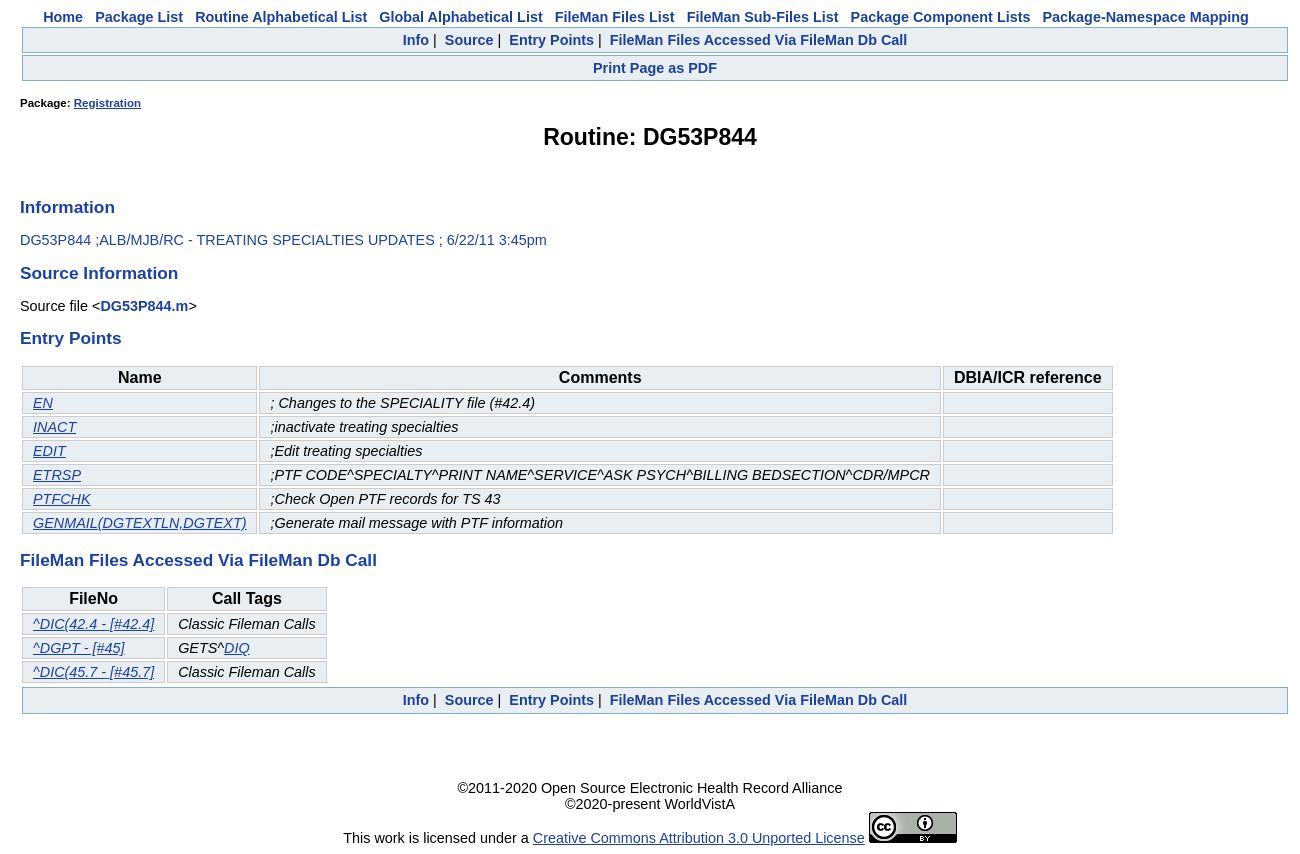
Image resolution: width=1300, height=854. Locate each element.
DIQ (237, 648)
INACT (54, 427)
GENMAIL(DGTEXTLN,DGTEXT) (139, 523)
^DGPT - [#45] (79, 648)
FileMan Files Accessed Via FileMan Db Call (759, 40)
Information (67, 207)
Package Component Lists (941, 17)
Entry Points (551, 40)
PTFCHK (62, 499)
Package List (139, 17)
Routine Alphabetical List (281, 17)
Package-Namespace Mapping (1146, 17)
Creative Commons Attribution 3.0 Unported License (699, 838)
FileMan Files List (615, 17)
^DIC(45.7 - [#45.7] (93, 672)
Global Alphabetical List (460, 17)
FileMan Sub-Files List (763, 17)
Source (469, 40)
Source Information (99, 273)
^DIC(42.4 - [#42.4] (93, 624)
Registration (107, 103)
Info (416, 40)
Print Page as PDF (655, 68)
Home (63, 17)
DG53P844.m (144, 306)
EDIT (49, 451)
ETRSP (57, 475)
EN (43, 403)
